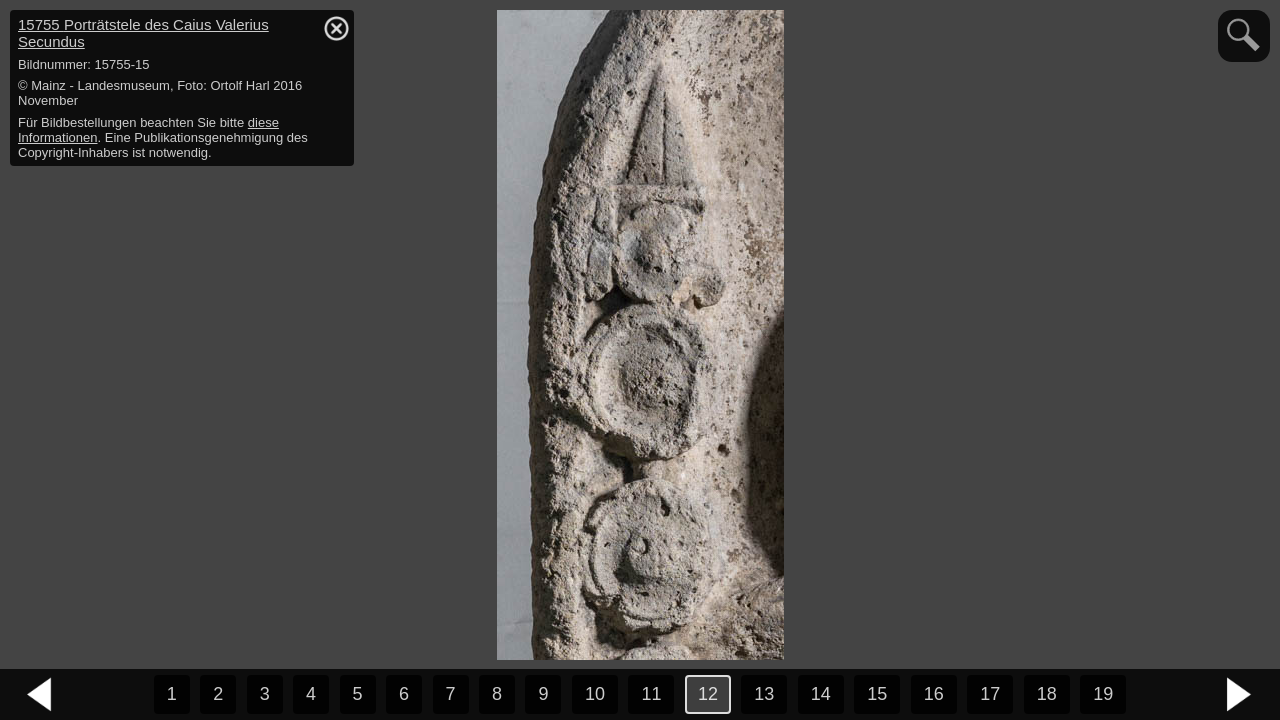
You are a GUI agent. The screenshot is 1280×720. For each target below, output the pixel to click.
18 (1047, 694)
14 (821, 694)
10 (595, 694)
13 (764, 694)
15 (877, 694)
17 (990, 694)
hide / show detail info (336, 28)
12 (708, 694)
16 (934, 694)
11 (651, 694)
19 (1103, 694)
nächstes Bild (1240, 695)
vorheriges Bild (40, 695)
